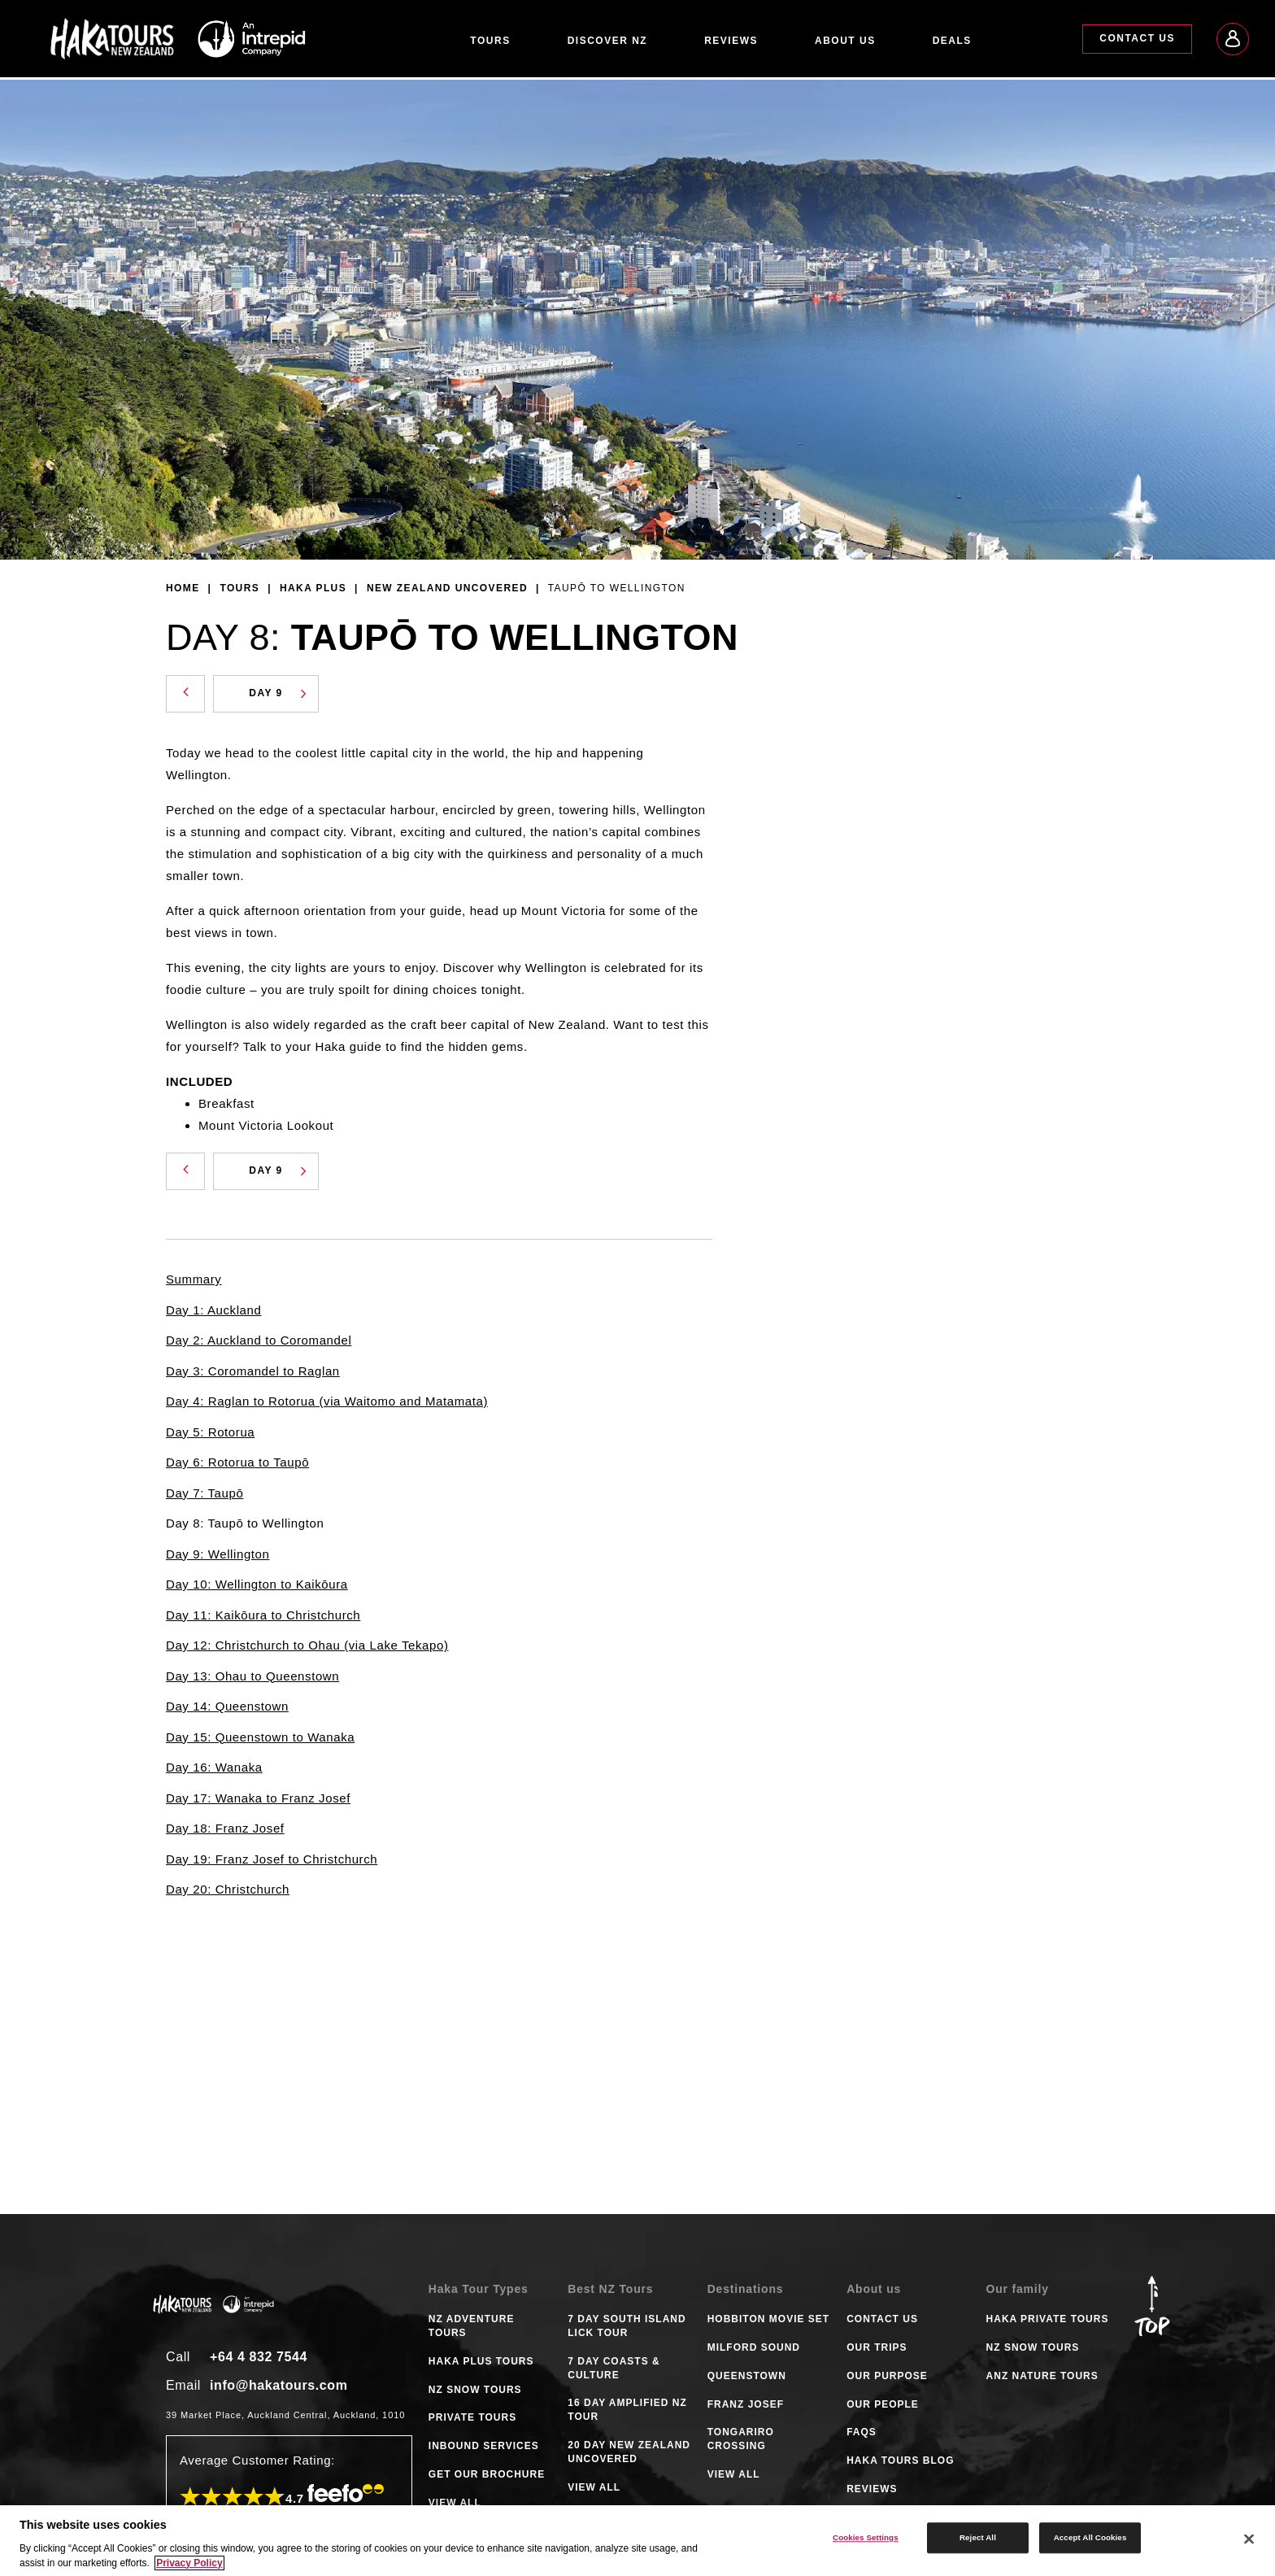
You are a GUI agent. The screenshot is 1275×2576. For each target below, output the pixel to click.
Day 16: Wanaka (214, 1767)
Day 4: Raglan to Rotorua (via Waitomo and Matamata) (327, 1401)
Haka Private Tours (1047, 2319)
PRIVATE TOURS (472, 2417)
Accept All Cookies (1090, 2537)
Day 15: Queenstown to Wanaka (260, 1737)
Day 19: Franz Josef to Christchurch (271, 1859)
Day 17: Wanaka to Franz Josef (258, 1798)
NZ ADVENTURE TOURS (472, 2325)
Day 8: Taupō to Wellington (245, 1523)
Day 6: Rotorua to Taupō (237, 1462)
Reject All (978, 2537)
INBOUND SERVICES (484, 2446)
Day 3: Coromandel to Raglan (253, 1371)
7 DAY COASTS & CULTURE (613, 2368)
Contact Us (1137, 39)
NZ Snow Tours (1033, 2347)
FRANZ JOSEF (745, 2404)
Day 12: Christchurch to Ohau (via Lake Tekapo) (307, 1645)
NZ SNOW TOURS (475, 2389)
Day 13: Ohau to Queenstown (252, 1676)
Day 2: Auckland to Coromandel (258, 1340)
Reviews (731, 40)
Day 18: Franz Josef (225, 1828)
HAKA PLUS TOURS (481, 2361)
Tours (490, 40)
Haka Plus (313, 588)
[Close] (1249, 2539)
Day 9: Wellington (217, 1554)
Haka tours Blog (900, 2460)
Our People (882, 2404)
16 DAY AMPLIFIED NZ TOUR (627, 2409)
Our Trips (876, 2347)
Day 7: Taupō (204, 1493)
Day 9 (278, 693)
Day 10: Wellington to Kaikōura (257, 1584)
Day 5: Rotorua (210, 1432)
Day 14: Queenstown (227, 1706)
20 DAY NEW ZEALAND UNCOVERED (629, 2452)
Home (183, 588)
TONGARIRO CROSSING (740, 2439)
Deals (952, 40)
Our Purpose (887, 2376)
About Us (845, 40)
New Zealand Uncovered (447, 588)
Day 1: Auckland (213, 1310)
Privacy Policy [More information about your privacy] (189, 2563)
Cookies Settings (866, 2537)
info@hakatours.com (279, 2385)
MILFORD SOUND (753, 2347)
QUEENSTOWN (746, 2376)
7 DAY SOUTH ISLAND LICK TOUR (626, 2325)
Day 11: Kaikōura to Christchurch (263, 1615)
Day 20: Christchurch (227, 1889)
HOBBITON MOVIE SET (768, 2319)
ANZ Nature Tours (1042, 2376)
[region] (637, 2540)
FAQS (861, 2432)
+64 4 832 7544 (258, 2357)
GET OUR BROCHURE (487, 2474)
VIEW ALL (455, 2502)
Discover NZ (608, 40)
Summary (193, 1279)
